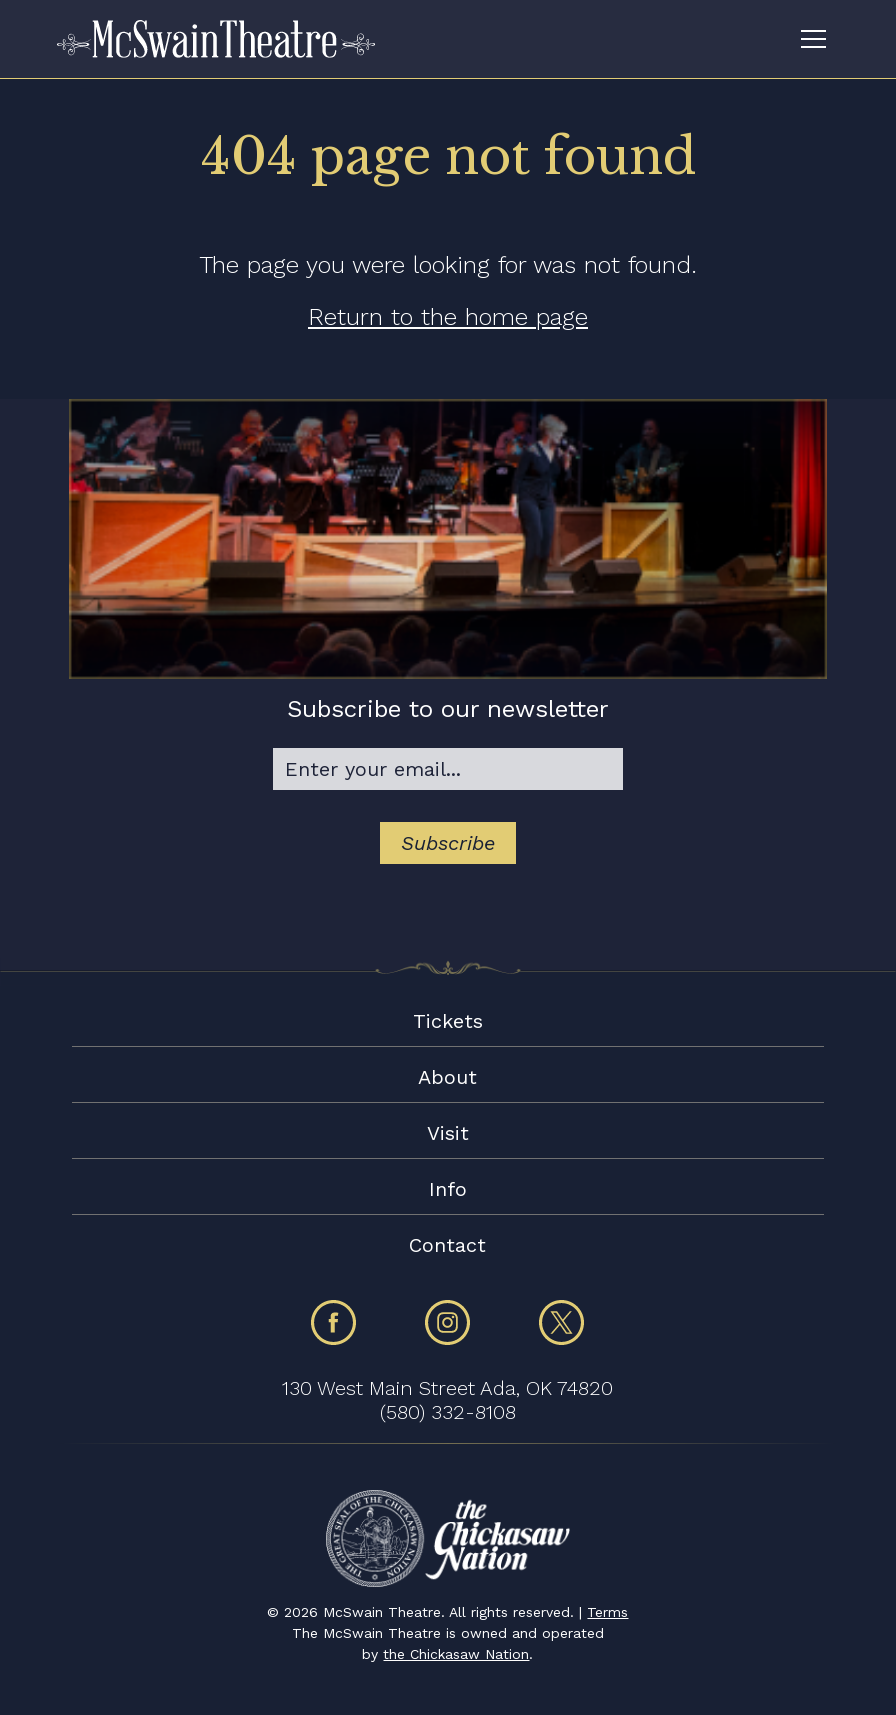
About (447, 1077)
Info (448, 1189)
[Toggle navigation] (813, 39)
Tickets (448, 1021)
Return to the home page (448, 317)
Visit (448, 1133)
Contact (447, 1245)
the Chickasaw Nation (456, 1654)
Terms (607, 1612)
